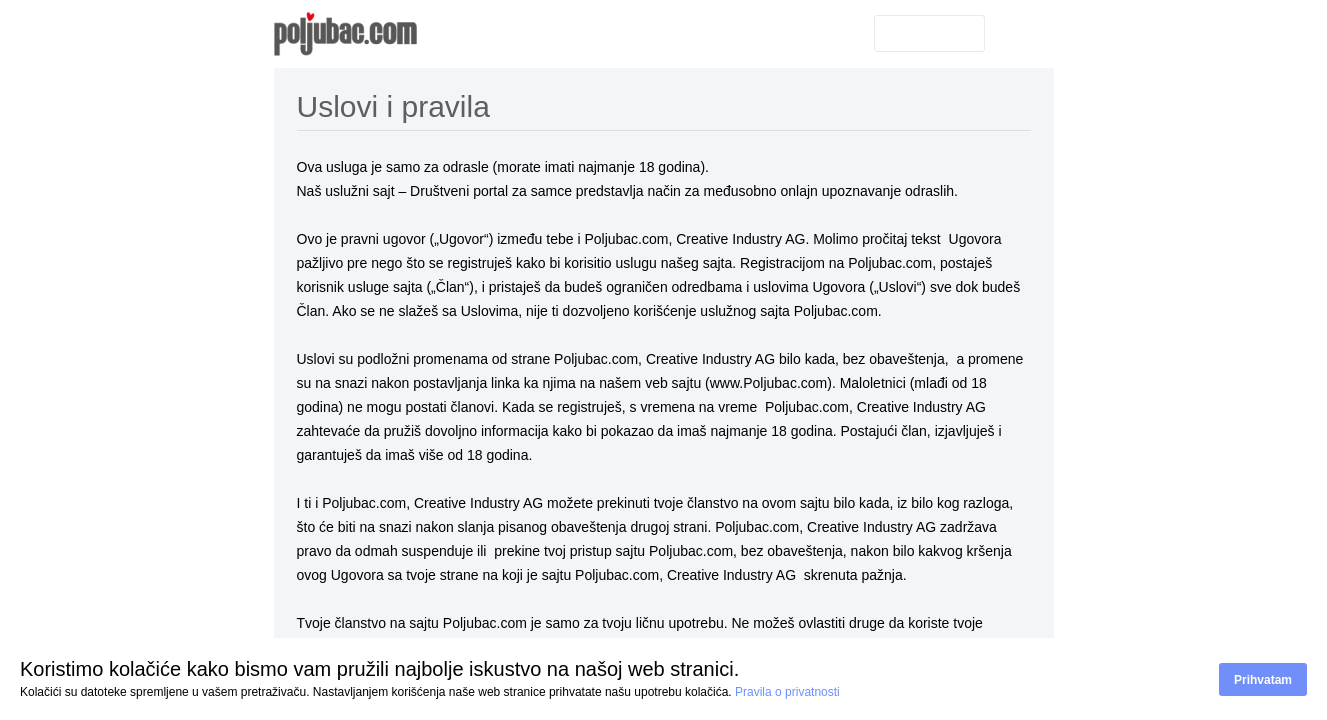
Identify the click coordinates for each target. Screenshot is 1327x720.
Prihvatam (1263, 680)
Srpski (1019, 32)
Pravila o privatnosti (787, 692)
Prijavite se (929, 33)
